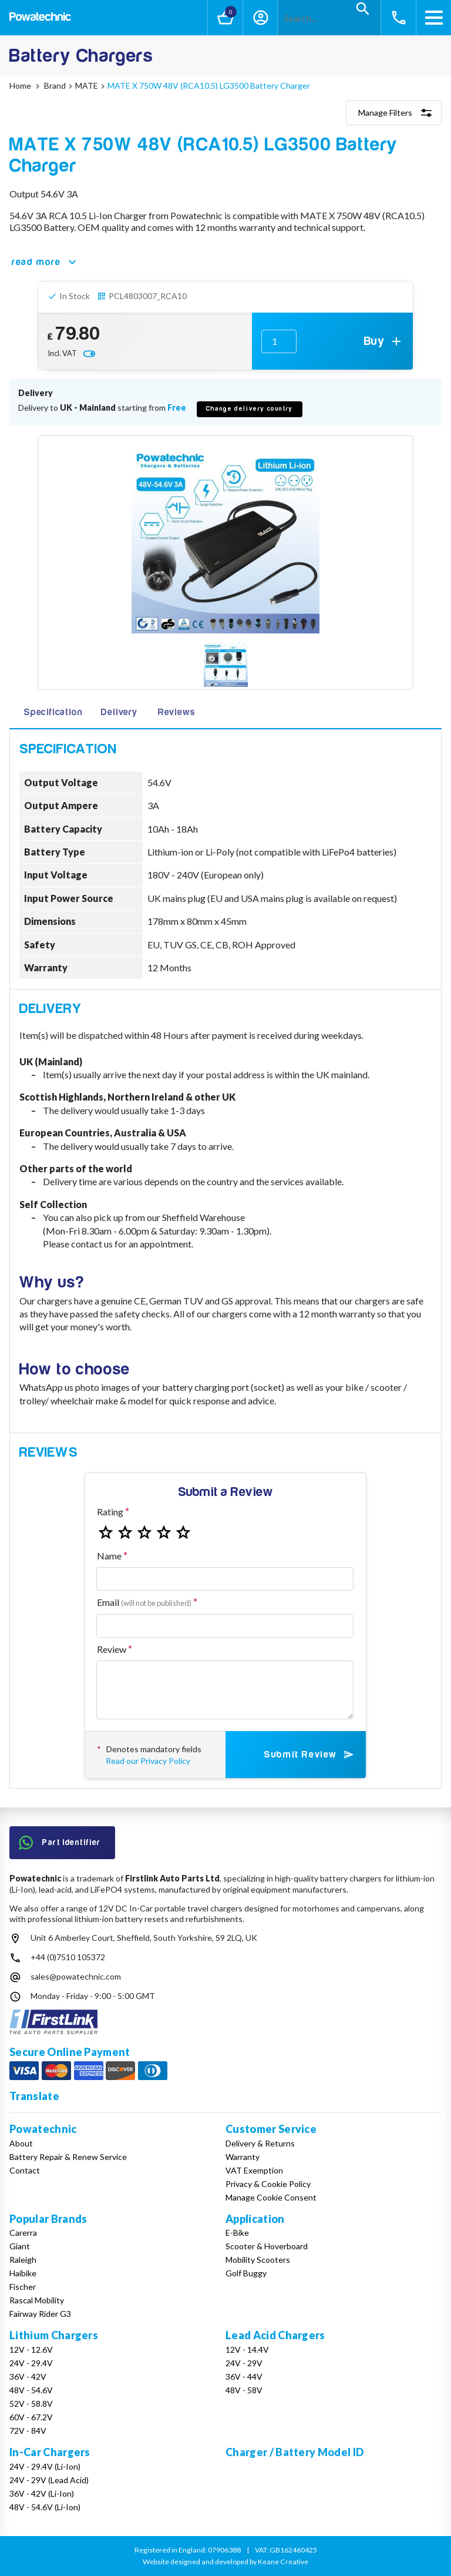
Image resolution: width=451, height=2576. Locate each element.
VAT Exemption (254, 2170)
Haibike (22, 2273)
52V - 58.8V (31, 2404)
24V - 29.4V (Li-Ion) (44, 2466)
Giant (19, 2246)
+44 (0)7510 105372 (68, 1957)
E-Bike (237, 2233)
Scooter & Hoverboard (267, 2246)
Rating (110, 1511)
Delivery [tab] (119, 712)
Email (144, 1602)
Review (111, 1649)
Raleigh (22, 2260)
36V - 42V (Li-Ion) (41, 2493)
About (21, 2143)
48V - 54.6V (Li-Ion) (44, 2507)
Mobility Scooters (258, 2260)
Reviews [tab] (177, 712)
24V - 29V (244, 2363)
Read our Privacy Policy (148, 1761)
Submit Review (310, 1754)
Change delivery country (249, 408)
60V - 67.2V (31, 2417)
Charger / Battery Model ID (295, 2452)
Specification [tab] (52, 712)
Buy (383, 341)
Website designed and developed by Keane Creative (225, 2561)
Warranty (243, 2157)
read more (45, 262)
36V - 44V (244, 2377)
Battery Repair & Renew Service (68, 2157)
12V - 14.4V (247, 2349)
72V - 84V (27, 2431)
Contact (24, 2170)
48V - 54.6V (31, 2390)
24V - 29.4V (31, 2363)
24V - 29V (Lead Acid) (49, 2480)
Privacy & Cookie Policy (268, 2184)
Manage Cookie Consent (271, 2197)
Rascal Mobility (36, 2300)
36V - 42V (27, 2377)
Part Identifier (60, 1843)
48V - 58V (244, 2390)
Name (109, 1555)
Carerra (23, 2233)
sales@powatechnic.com (76, 1976)
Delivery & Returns (260, 2143)
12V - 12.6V (31, 2349)
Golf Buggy (246, 2273)
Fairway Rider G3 (40, 2314)
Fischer (22, 2287)
